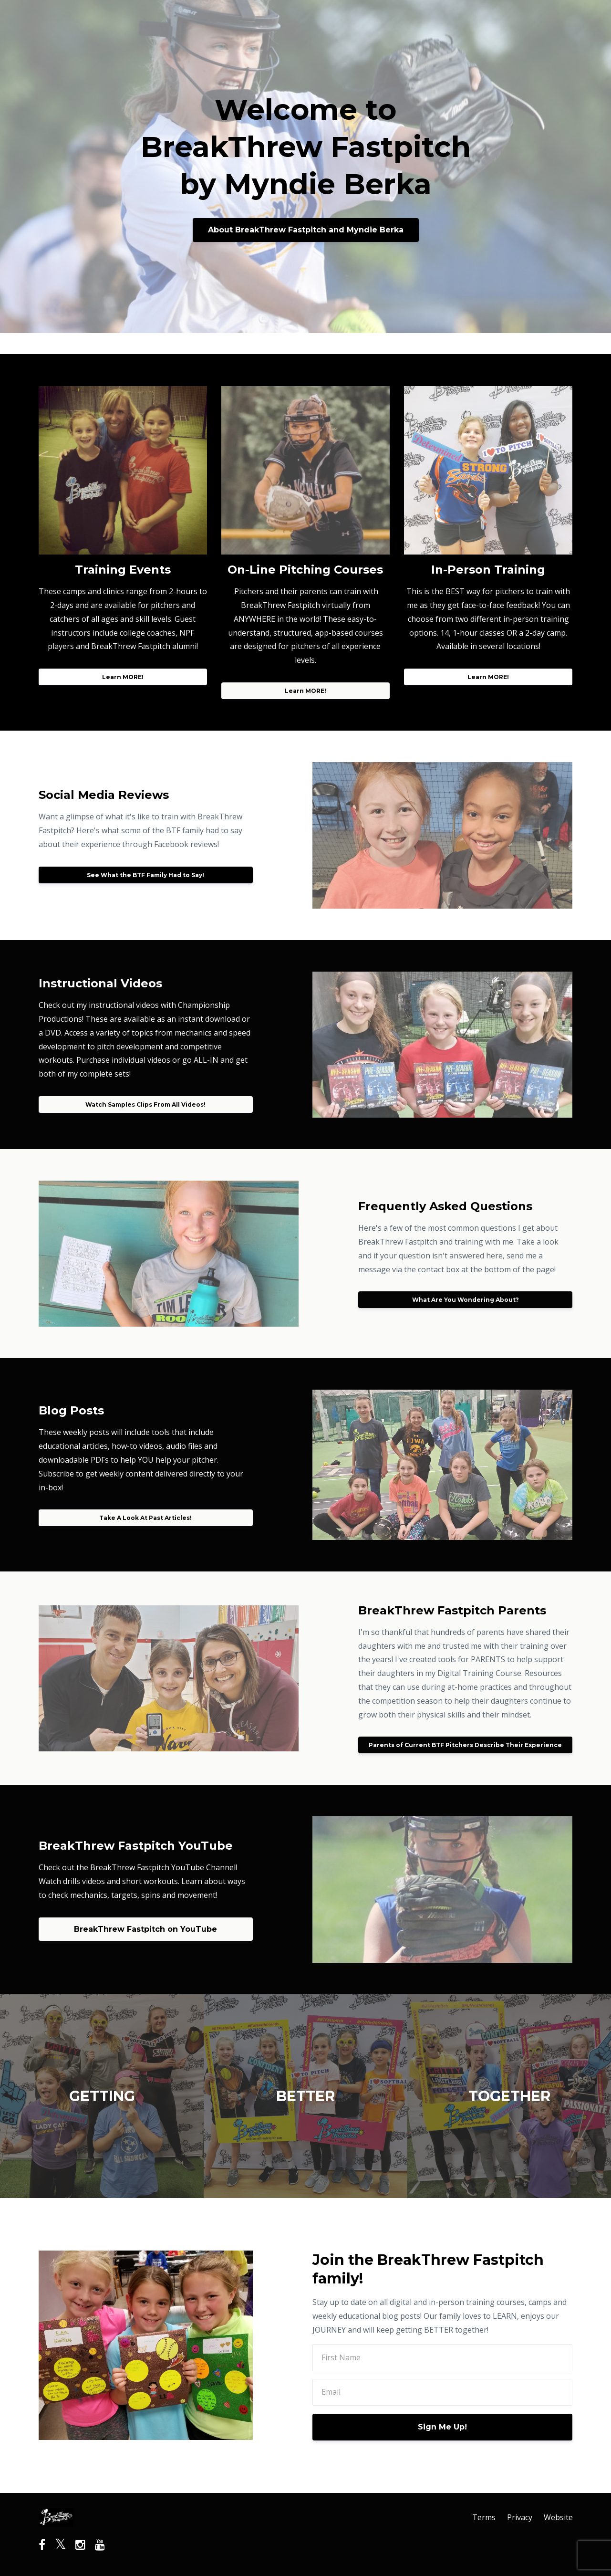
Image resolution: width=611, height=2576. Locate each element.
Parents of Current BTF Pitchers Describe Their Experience (465, 1745)
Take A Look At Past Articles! (145, 1517)
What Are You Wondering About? (465, 1299)
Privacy (519, 2517)
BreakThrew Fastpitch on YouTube (145, 1929)
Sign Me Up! (442, 2426)
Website (558, 2517)
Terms (484, 2517)
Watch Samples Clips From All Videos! (145, 1104)
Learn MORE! (123, 677)
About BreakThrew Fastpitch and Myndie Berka (306, 229)
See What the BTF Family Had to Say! (145, 875)
